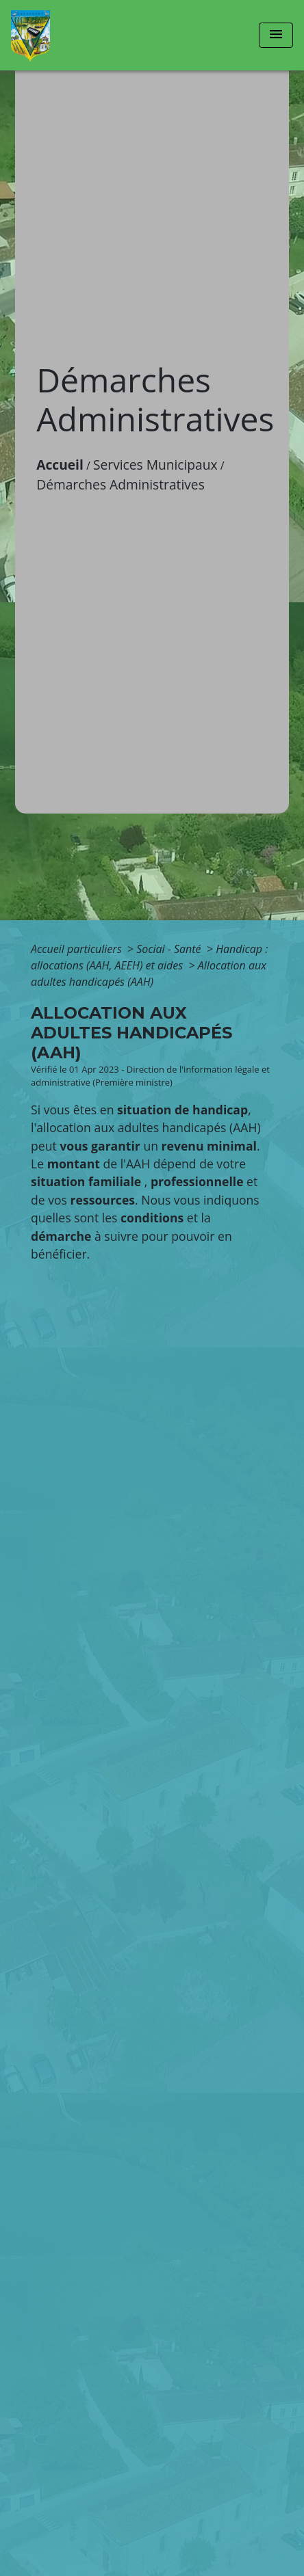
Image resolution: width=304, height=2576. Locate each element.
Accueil (60, 464)
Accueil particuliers (78, 948)
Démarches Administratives (120, 484)
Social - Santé (170, 948)
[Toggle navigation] (276, 35)
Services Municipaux (155, 464)
